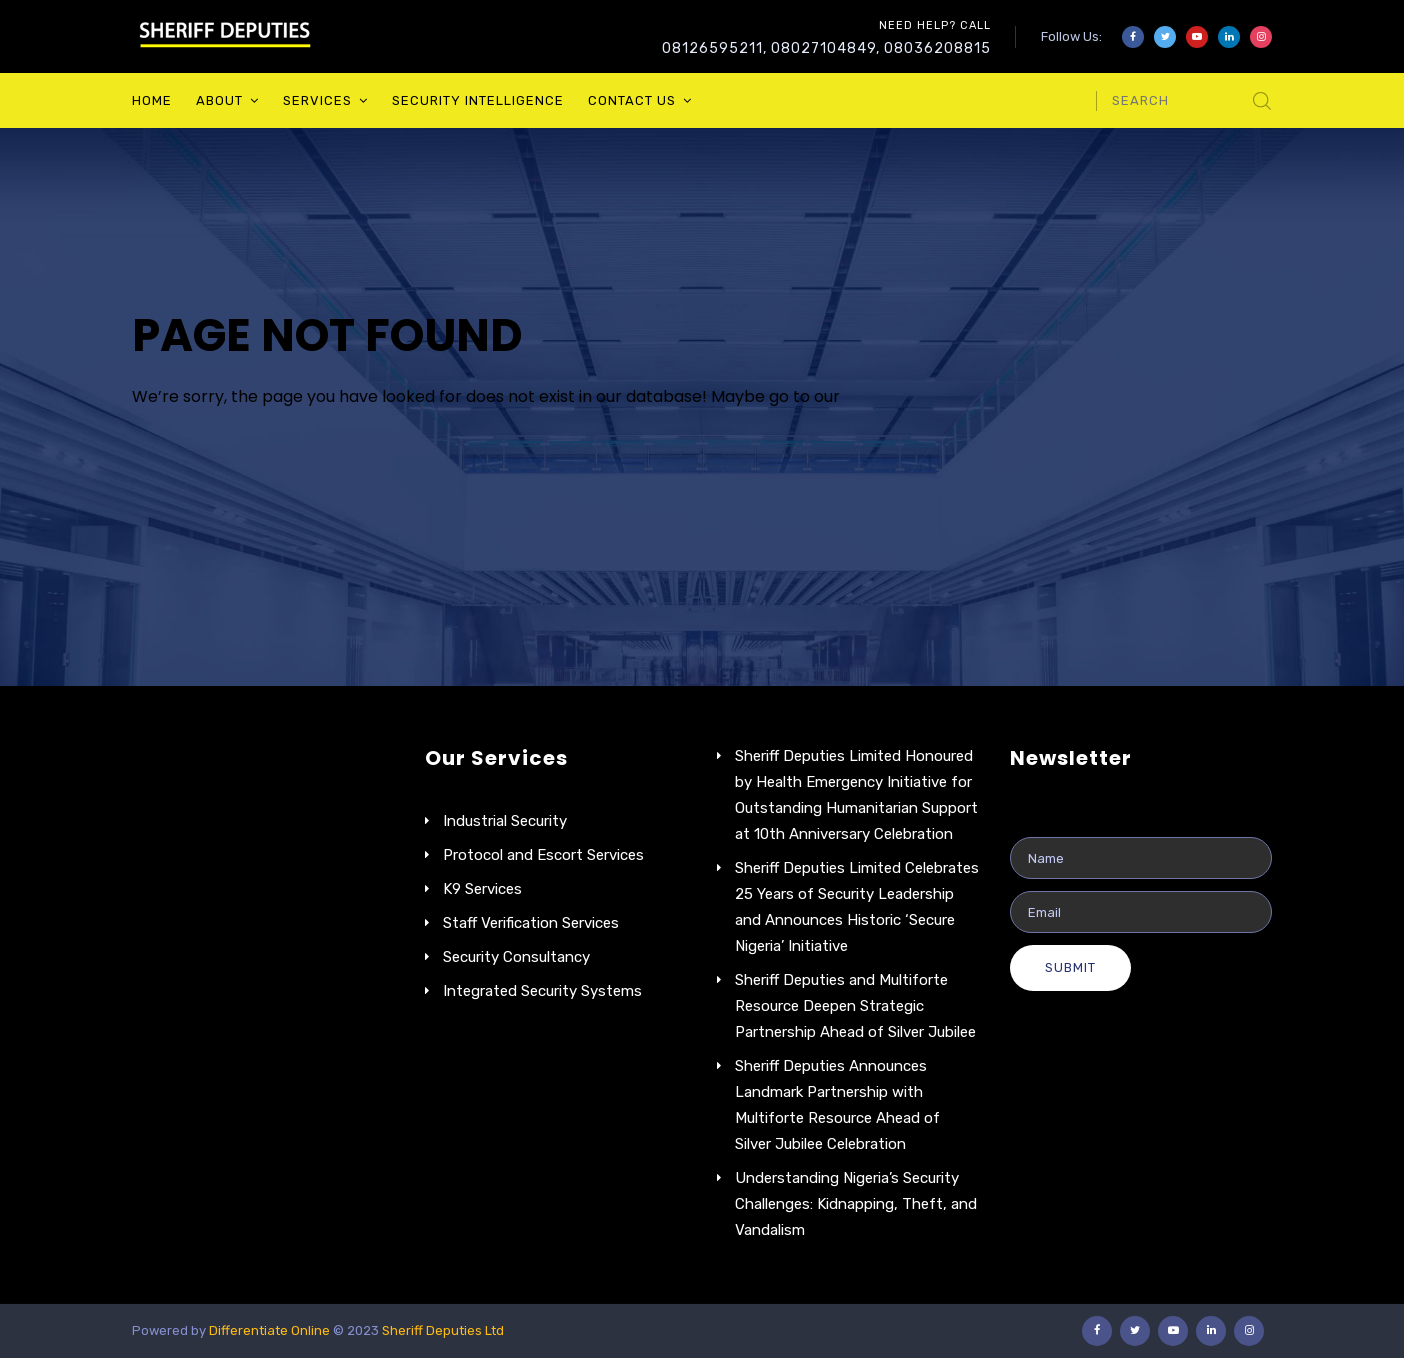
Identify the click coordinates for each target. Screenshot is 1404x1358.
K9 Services (482, 889)
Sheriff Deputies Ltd (443, 1330)
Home (152, 100)
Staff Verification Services (531, 923)
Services (317, 100)
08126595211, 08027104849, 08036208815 (826, 48)
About (219, 100)
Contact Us (632, 100)
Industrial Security (505, 821)
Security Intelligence (478, 100)
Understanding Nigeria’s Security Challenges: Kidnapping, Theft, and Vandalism (856, 1204)
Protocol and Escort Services (543, 855)
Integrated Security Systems (542, 991)
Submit (1070, 967)
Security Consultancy (516, 957)
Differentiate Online (271, 1330)
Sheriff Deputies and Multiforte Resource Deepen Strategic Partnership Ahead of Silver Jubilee (855, 1006)
